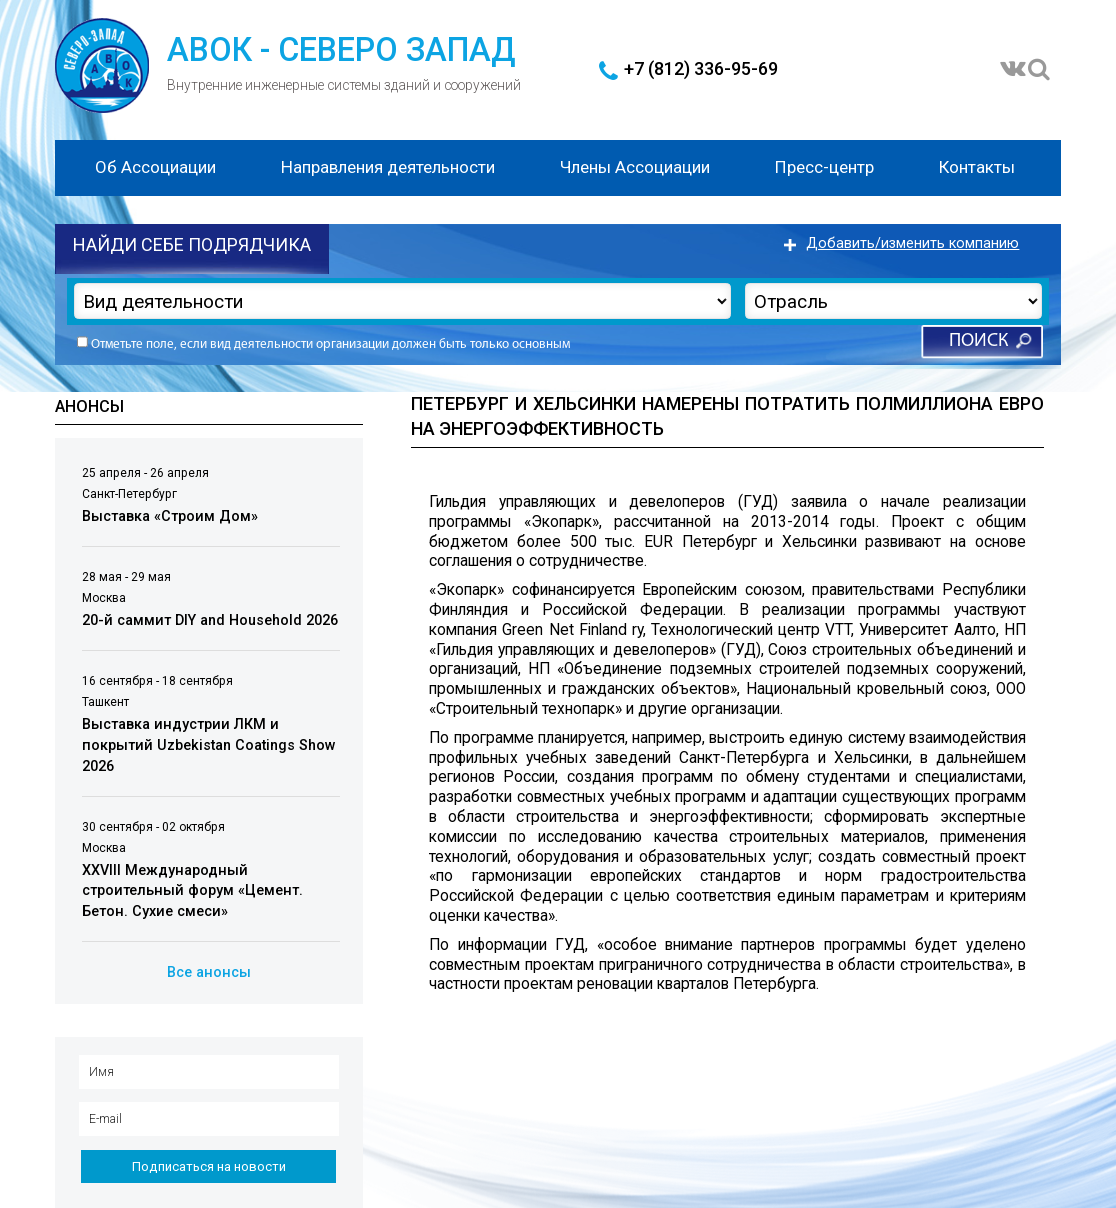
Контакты (977, 167)
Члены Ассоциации (635, 167)
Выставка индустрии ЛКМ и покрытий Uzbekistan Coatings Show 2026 (209, 745)
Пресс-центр (824, 167)
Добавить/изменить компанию (912, 243)
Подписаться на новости (209, 1166)
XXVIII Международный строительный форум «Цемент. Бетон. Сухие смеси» (192, 891)
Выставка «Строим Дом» (170, 516)
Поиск (978, 341)
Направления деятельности (388, 167)
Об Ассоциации (155, 167)
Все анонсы (209, 972)
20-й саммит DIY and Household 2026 (210, 620)
